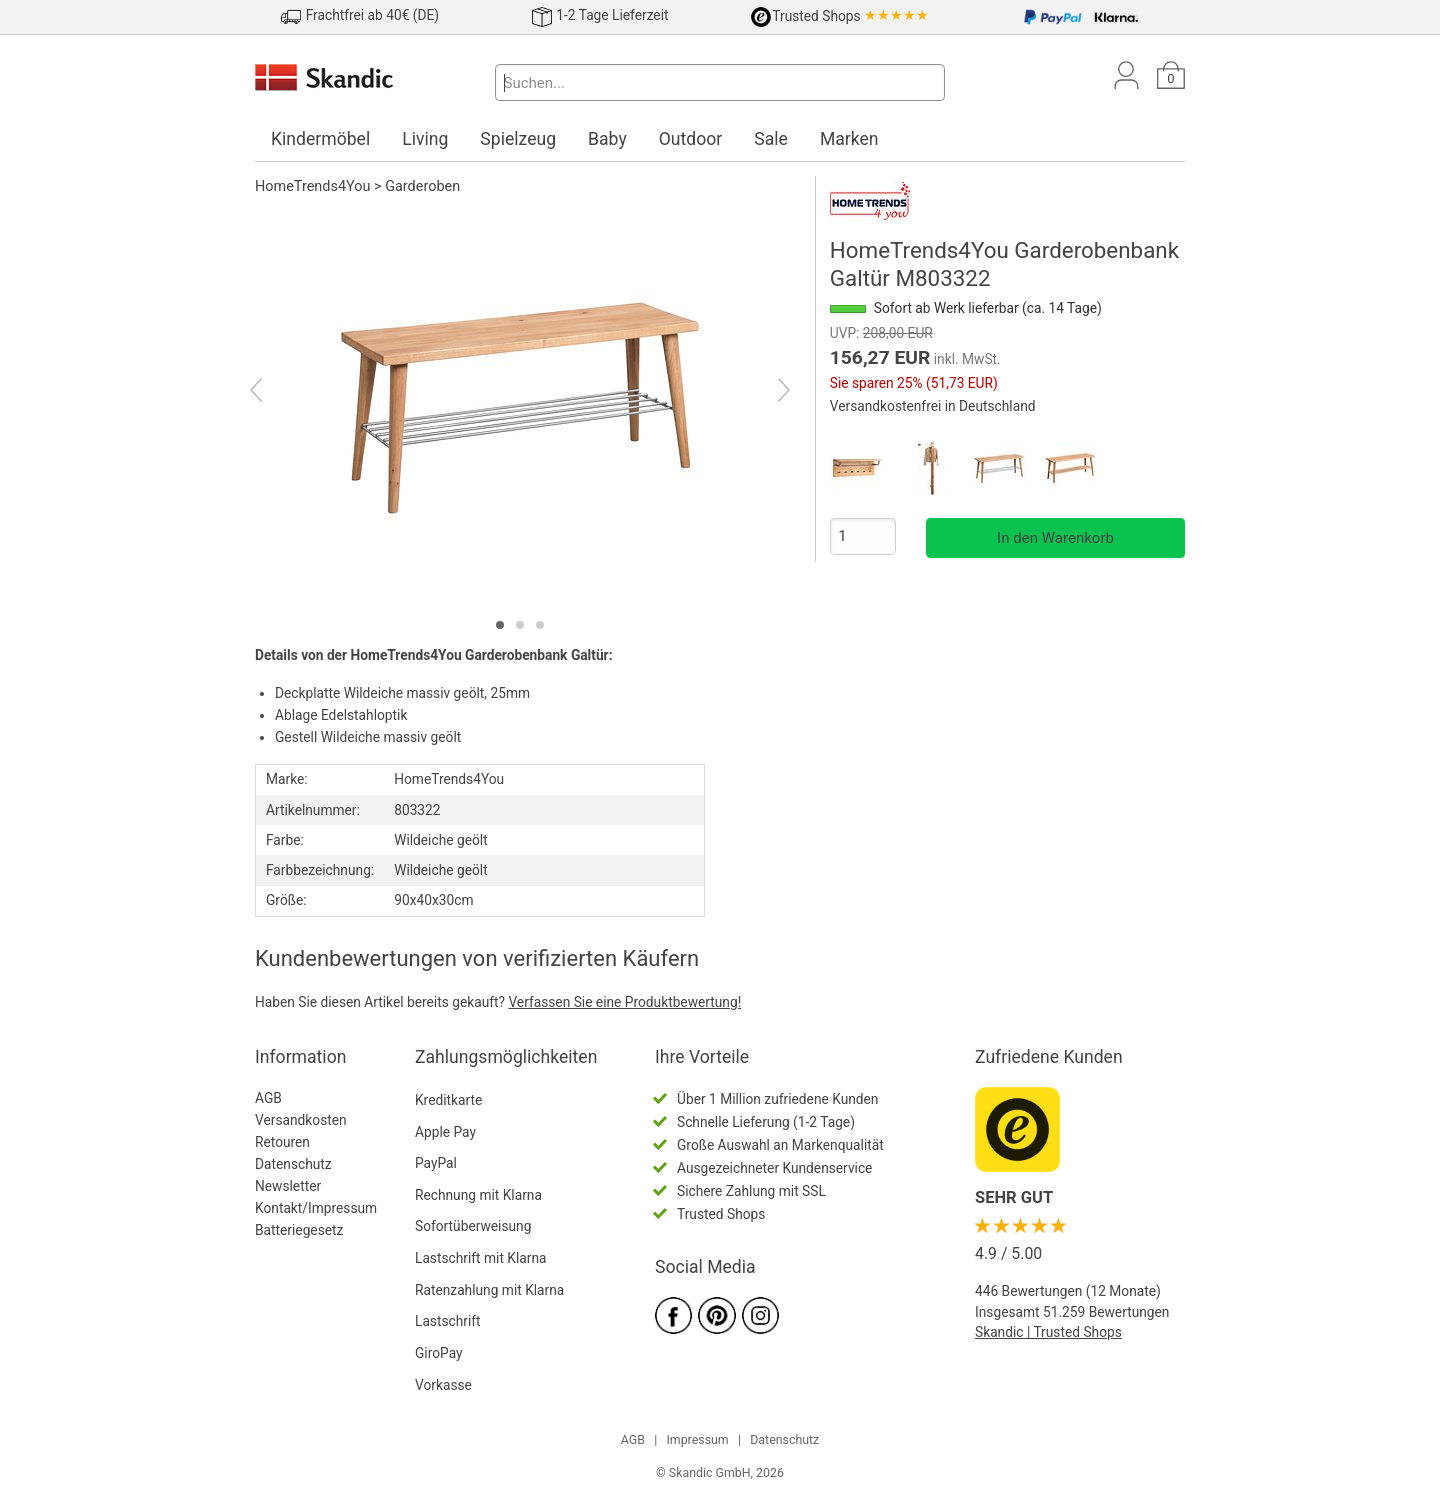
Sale (771, 139)
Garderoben (422, 186)
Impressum (697, 1440)
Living (425, 139)
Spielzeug (518, 139)
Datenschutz (293, 1164)
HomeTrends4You (312, 186)
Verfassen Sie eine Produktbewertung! (624, 1002)
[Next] (766, 393)
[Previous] (273, 393)
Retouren (282, 1142)
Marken (849, 139)
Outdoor (691, 139)
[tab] (500, 625)
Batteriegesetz (299, 1230)
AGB (268, 1098)
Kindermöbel (320, 139)
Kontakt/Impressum (316, 1208)
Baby (607, 139)
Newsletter (288, 1186)
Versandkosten (301, 1120)
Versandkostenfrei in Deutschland (933, 406)
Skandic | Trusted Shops (1048, 1332)
